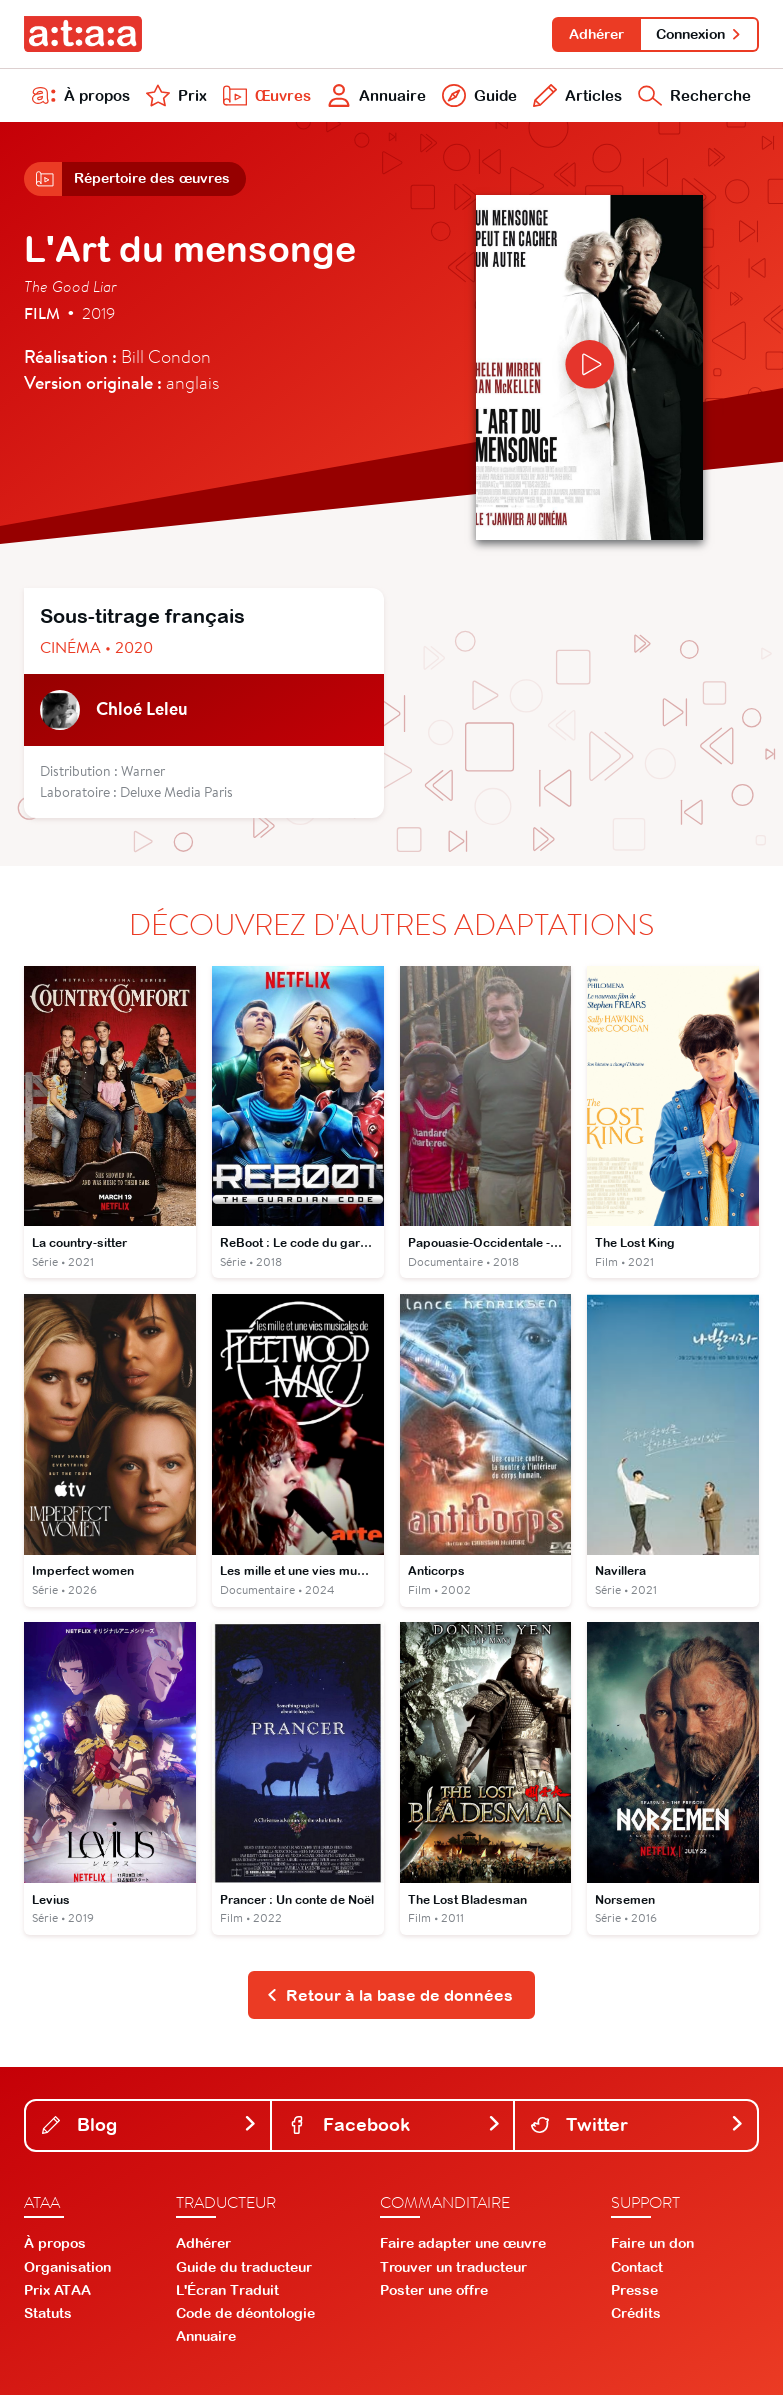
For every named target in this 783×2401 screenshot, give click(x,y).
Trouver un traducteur (453, 2273)
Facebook (395, 2131)
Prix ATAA (57, 2297)
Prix (175, 98)
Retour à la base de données (389, 2001)
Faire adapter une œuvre (463, 2250)
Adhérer (593, 34)
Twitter (638, 2131)
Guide (477, 98)
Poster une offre (434, 2297)
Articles (575, 98)
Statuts (48, 2320)
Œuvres (264, 98)
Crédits (636, 2320)
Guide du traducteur (244, 2273)
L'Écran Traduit (227, 2297)
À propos (81, 98)
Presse (634, 2297)
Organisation (67, 2273)
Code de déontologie (245, 2320)
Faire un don (652, 2250)
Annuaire (374, 98)
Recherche (693, 98)
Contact (637, 2273)
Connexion (698, 34)
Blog (150, 2131)
